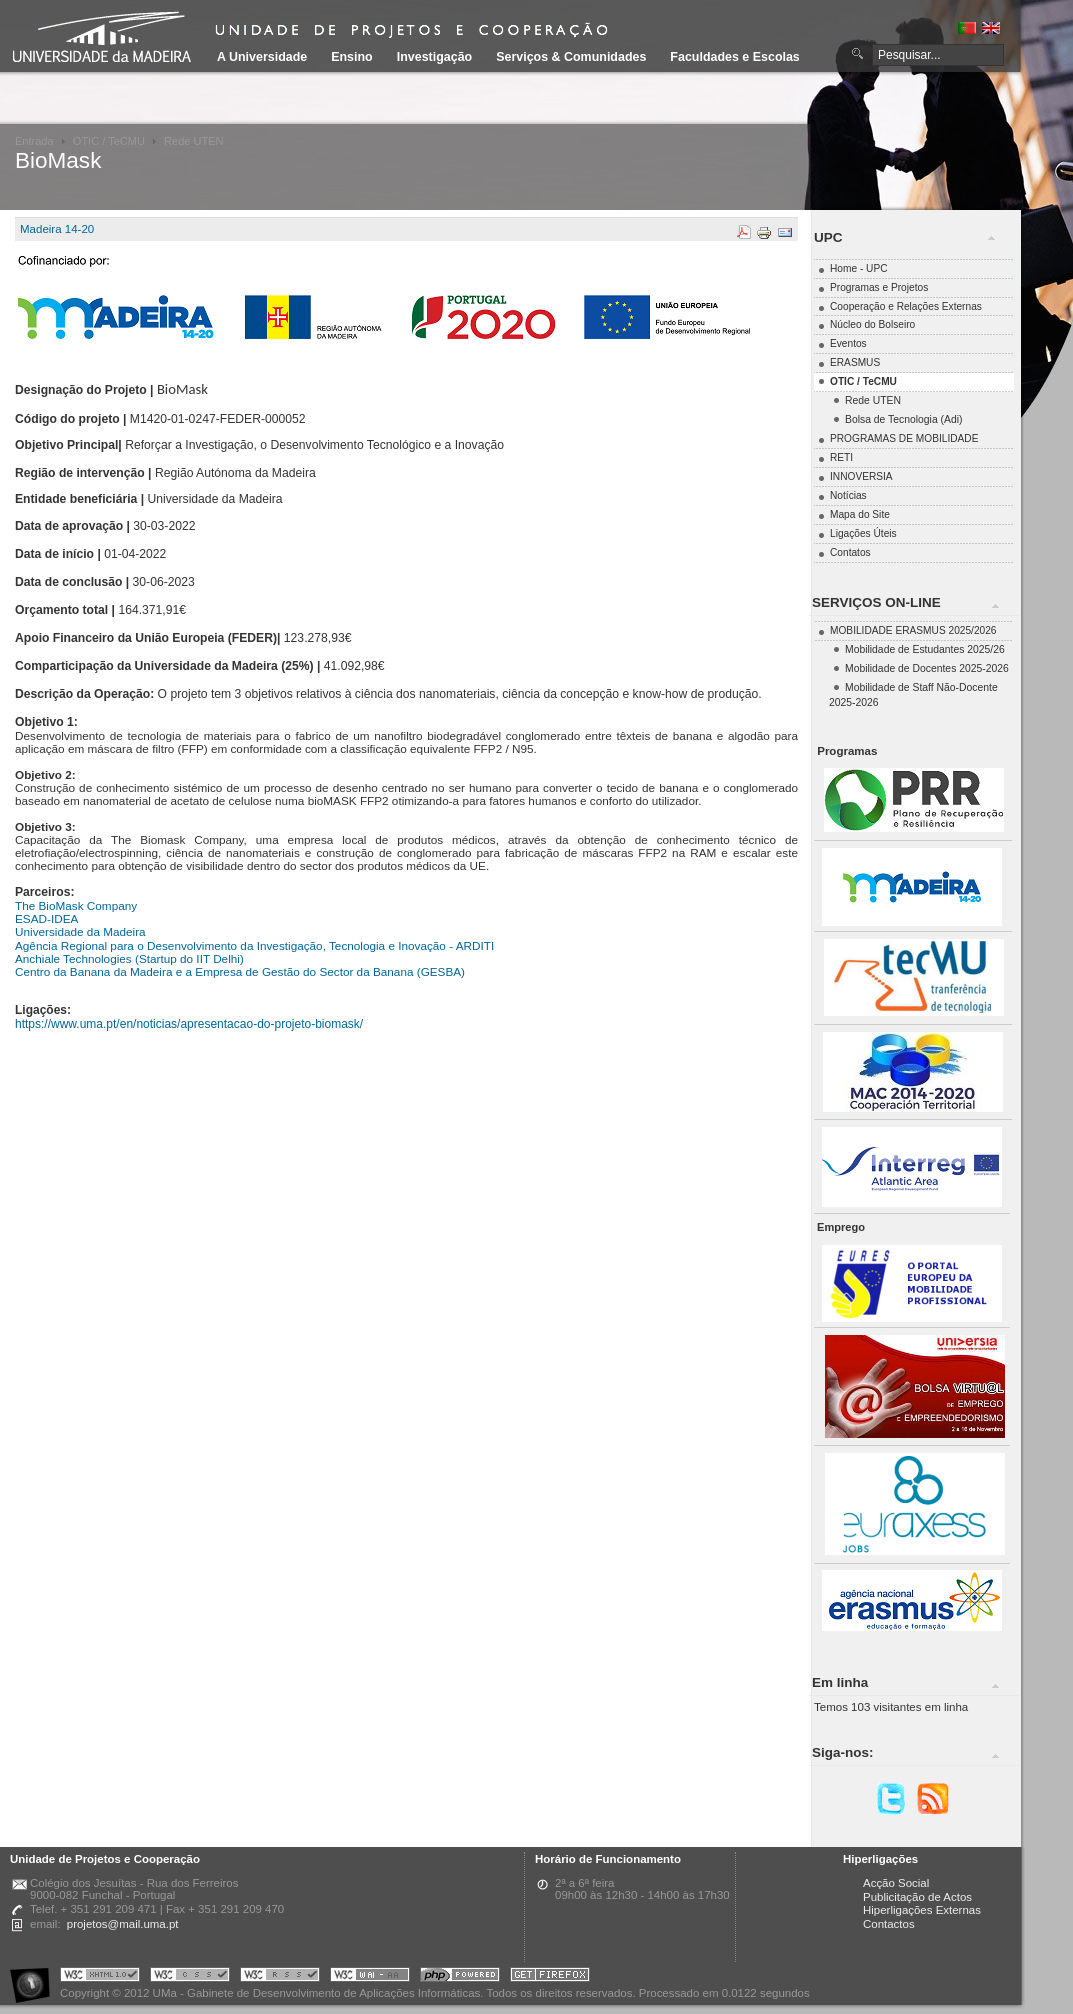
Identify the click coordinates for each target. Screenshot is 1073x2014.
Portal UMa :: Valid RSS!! (280, 1977)
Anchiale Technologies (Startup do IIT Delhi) (129, 958)
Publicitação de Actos (917, 1897)
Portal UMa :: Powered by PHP (460, 1977)
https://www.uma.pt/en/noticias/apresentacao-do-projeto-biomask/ (189, 1024)
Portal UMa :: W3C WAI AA (370, 1977)
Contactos (889, 1924)
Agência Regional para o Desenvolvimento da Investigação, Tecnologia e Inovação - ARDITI (254, 945)
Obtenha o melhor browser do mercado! (550, 1977)
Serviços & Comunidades (571, 57)
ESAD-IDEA (46, 918)
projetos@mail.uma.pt (123, 1924)
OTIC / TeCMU (109, 141)
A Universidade (262, 57)
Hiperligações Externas (922, 1910)
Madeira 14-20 (57, 229)
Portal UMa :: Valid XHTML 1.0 (100, 1977)
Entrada (34, 141)
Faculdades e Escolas (734, 57)
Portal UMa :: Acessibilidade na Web (35, 1977)
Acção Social (896, 1883)
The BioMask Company (76, 905)
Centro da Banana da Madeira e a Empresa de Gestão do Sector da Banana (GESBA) (240, 971)
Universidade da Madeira (80, 931)
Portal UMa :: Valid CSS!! (190, 1977)
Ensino (352, 57)
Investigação (434, 57)
